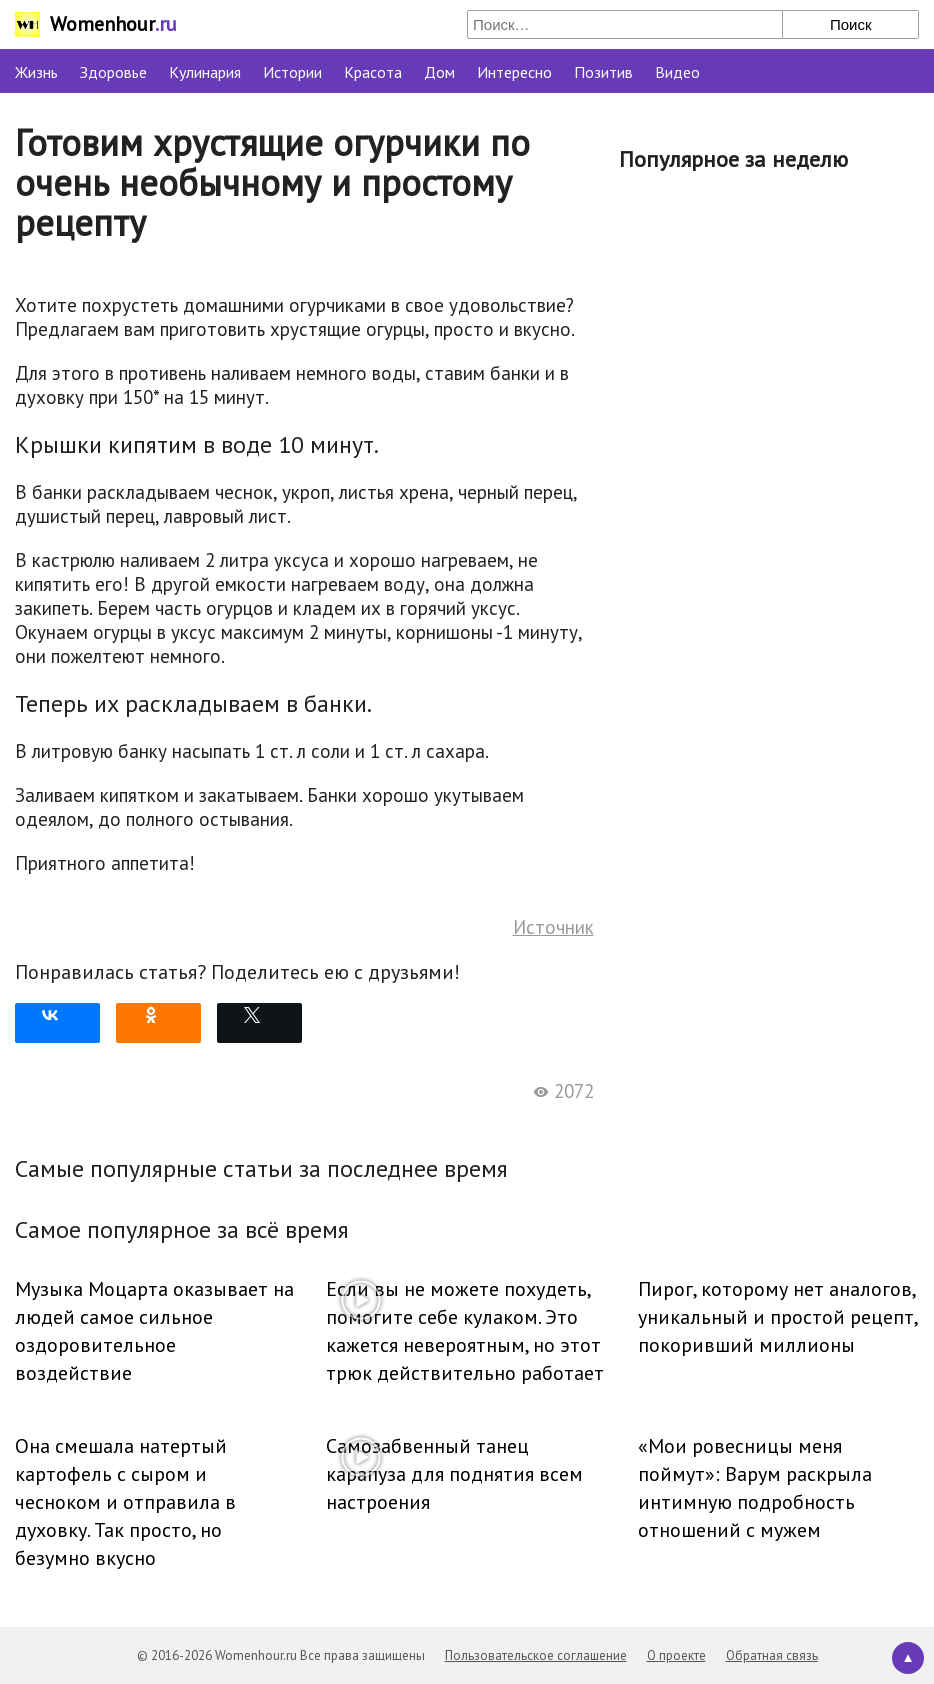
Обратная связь (772, 1655)
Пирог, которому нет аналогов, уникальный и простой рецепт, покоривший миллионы (777, 1317)
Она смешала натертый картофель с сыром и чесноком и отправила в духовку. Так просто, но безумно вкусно (125, 1502)
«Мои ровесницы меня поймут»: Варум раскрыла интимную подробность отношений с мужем (755, 1488)
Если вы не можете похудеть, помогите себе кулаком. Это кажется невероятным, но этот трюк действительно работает (465, 1331)
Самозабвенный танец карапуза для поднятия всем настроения (454, 1474)
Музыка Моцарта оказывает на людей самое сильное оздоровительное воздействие (154, 1331)
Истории (292, 72)
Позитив (603, 72)
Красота (373, 72)
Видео (677, 72)
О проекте (676, 1655)
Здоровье (113, 72)
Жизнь (36, 72)
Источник (553, 927)
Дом (439, 72)
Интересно (514, 72)
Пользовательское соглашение (536, 1655)
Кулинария (205, 72)
